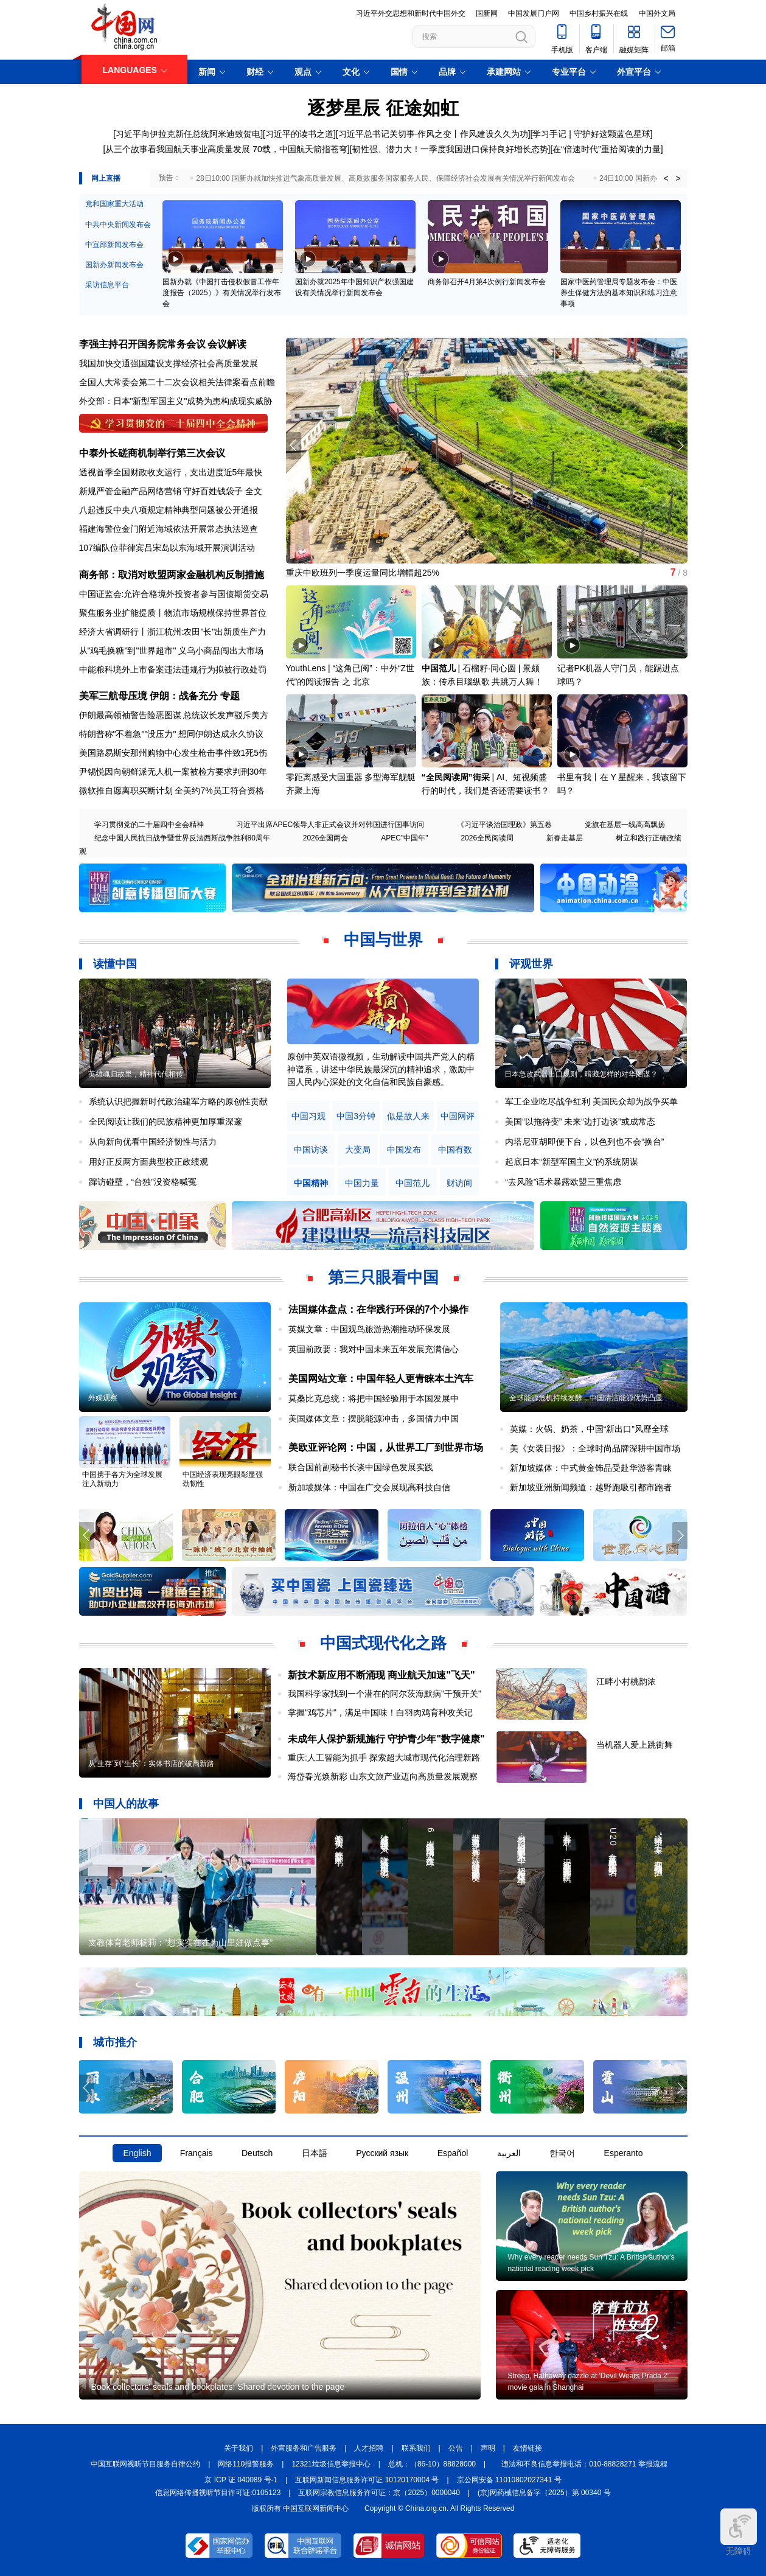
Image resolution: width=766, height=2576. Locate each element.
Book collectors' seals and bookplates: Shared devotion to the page (218, 2387)
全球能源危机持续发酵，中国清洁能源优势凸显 (586, 1398)
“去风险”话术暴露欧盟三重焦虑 (563, 1182)
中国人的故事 (126, 1804)
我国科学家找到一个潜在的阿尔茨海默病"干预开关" (384, 1693)
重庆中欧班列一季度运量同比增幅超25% (362, 573)
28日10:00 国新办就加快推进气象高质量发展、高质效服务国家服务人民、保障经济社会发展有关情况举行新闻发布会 (385, 178)
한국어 (562, 2153)
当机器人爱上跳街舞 (634, 1745)
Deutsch (257, 2153)
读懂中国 (115, 964)
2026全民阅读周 (487, 838)
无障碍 (738, 2532)
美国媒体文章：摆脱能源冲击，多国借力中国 (373, 1418)
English (137, 2153)
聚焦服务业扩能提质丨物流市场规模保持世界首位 (172, 613)
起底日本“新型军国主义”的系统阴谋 (571, 1162)
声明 (488, 2448)
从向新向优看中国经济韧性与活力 (153, 1142)
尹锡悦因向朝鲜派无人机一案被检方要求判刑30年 (173, 772)
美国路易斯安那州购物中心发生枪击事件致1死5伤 (173, 753)
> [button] (677, 178)
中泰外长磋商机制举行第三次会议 (152, 453)
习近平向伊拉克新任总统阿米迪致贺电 (188, 134)
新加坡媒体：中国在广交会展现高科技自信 (369, 1487)
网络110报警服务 (246, 2464)
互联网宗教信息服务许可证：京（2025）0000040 (378, 2492)
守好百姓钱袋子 (213, 491)
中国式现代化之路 (383, 1643)
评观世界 (531, 964)
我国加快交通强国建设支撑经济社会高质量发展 (168, 363)
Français (196, 2153)
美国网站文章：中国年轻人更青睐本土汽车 (380, 1379)
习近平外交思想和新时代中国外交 (410, 13)
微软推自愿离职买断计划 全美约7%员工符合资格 (171, 790)
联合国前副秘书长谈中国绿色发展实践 (360, 1467)
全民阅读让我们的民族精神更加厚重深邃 (165, 1121)
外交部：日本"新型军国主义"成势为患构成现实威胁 (176, 401)
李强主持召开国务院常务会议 (142, 344)
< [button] (665, 178)
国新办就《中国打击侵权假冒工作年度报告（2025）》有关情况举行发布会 (221, 292)
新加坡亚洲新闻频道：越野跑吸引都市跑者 (591, 1487)
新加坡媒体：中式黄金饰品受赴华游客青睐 (591, 1468)
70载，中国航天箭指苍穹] (300, 149)
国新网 (487, 13)
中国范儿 (439, 668)
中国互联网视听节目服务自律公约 (145, 2464)
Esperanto (623, 2153)
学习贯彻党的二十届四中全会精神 (149, 824)
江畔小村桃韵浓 (626, 1681)
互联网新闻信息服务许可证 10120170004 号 (367, 2480)
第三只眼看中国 (383, 1277)
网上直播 (105, 178)
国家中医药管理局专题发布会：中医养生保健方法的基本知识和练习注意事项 (618, 292)
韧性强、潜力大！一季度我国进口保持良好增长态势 (450, 149)
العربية (509, 2153)
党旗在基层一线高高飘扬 (625, 824)
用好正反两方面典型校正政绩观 (148, 1162)
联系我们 (416, 2448)
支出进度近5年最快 (226, 472)
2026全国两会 (326, 838)
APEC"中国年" (404, 838)
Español (452, 2153)
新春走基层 (564, 838)
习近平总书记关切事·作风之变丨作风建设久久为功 (433, 134)
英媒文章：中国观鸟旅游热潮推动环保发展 (369, 1329)
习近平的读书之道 (299, 134)
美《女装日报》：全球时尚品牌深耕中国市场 (595, 1448)
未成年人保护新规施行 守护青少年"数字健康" (386, 1739)
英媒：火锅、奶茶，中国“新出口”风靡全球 (589, 1429)
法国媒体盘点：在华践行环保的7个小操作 (378, 1309)
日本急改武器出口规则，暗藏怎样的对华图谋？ (581, 1074)
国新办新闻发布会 (114, 264)
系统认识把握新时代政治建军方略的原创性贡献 (178, 1101)
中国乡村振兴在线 (598, 13)
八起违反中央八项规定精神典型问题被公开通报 (168, 510)
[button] (680, 445)
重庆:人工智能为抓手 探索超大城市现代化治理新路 (384, 1757)
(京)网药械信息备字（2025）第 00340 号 (544, 2492)
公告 (455, 2448)
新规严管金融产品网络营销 (130, 491)
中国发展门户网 (533, 13)
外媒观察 (102, 1398)
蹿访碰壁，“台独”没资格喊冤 (143, 1182)
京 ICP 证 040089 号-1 (240, 2480)
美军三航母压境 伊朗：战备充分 (148, 696)
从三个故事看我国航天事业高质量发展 (177, 149)
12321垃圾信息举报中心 (330, 2464)
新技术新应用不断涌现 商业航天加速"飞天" (381, 1675)
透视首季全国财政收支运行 (130, 472)
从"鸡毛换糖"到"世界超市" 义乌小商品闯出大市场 (171, 650)
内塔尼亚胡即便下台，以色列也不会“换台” (584, 1142)
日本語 (314, 2153)
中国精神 (311, 1183)
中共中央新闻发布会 (118, 224)
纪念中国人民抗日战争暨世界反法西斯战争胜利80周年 (182, 838)
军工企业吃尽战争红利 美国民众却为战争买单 (591, 1101)
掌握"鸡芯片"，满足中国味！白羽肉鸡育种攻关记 (380, 1712)
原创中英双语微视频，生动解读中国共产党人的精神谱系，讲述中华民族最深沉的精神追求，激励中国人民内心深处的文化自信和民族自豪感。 (381, 1069)
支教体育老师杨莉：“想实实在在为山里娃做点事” (180, 1942)
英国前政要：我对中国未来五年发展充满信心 (373, 1349)
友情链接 (527, 2448)
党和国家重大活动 (114, 204)
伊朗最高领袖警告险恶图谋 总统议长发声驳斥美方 (174, 715)
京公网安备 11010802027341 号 (509, 2480)
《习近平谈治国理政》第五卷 (504, 824)
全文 (253, 491)
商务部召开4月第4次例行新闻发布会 (486, 281)
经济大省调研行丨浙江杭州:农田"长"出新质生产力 (172, 632)
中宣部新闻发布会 (114, 244)
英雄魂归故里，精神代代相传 (135, 1074)
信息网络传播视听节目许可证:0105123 (217, 2492)
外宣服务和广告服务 (303, 2448)
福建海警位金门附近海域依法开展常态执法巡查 (168, 529)
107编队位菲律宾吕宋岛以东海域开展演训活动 (167, 548)
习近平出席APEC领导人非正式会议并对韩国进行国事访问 (330, 824)
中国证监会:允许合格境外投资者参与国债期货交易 (174, 594)
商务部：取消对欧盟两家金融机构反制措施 (171, 575)
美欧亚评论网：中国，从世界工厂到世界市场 (385, 1447)
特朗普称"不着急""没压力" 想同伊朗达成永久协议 (171, 734)
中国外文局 (657, 13)
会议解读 (226, 344)
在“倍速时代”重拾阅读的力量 (606, 149)
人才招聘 (368, 2448)
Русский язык (382, 2153)
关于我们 (238, 2448)
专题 (230, 696)
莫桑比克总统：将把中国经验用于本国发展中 (373, 1398)
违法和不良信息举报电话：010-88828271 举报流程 (584, 2464)
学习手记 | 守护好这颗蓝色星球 (591, 134)
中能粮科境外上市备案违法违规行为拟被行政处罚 (172, 669)
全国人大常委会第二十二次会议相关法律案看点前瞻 (177, 382)
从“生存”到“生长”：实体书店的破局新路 (151, 1763)
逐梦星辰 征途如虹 (382, 108)
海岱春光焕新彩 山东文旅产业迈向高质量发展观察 (383, 1776)
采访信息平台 (107, 285)
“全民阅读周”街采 (456, 777)
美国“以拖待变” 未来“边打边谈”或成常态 (580, 1121)
